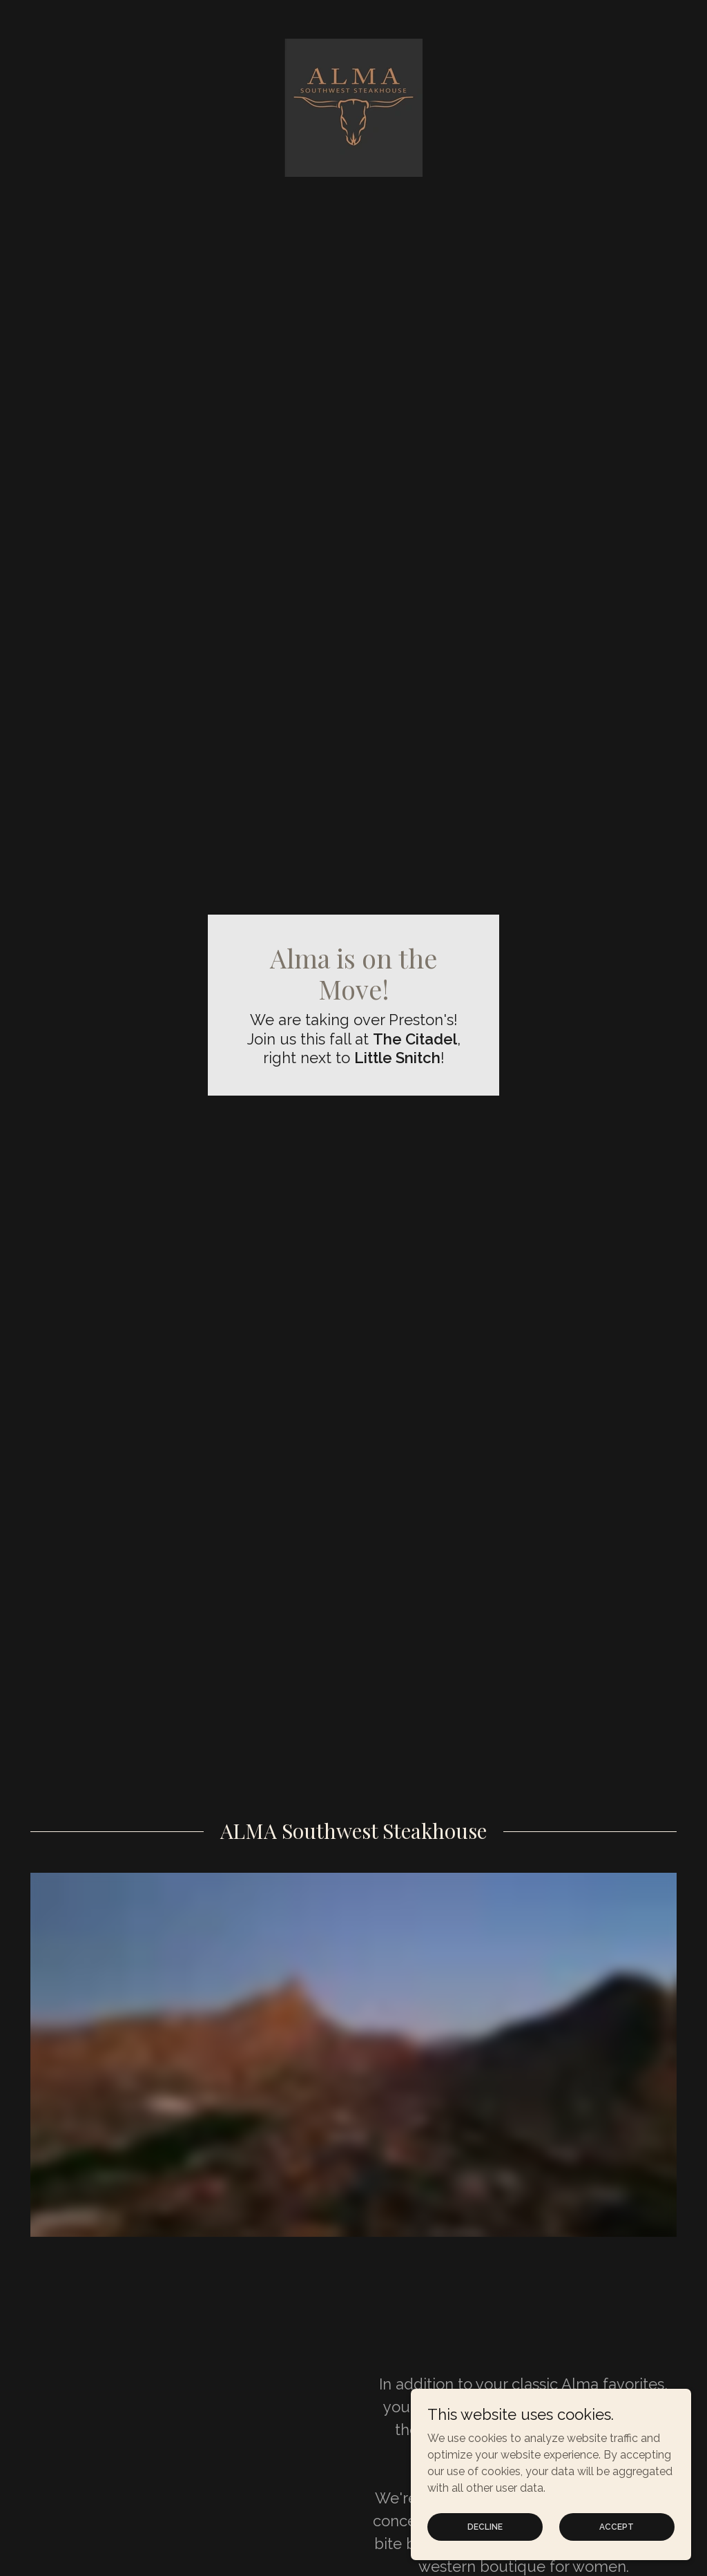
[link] (353, 106)
